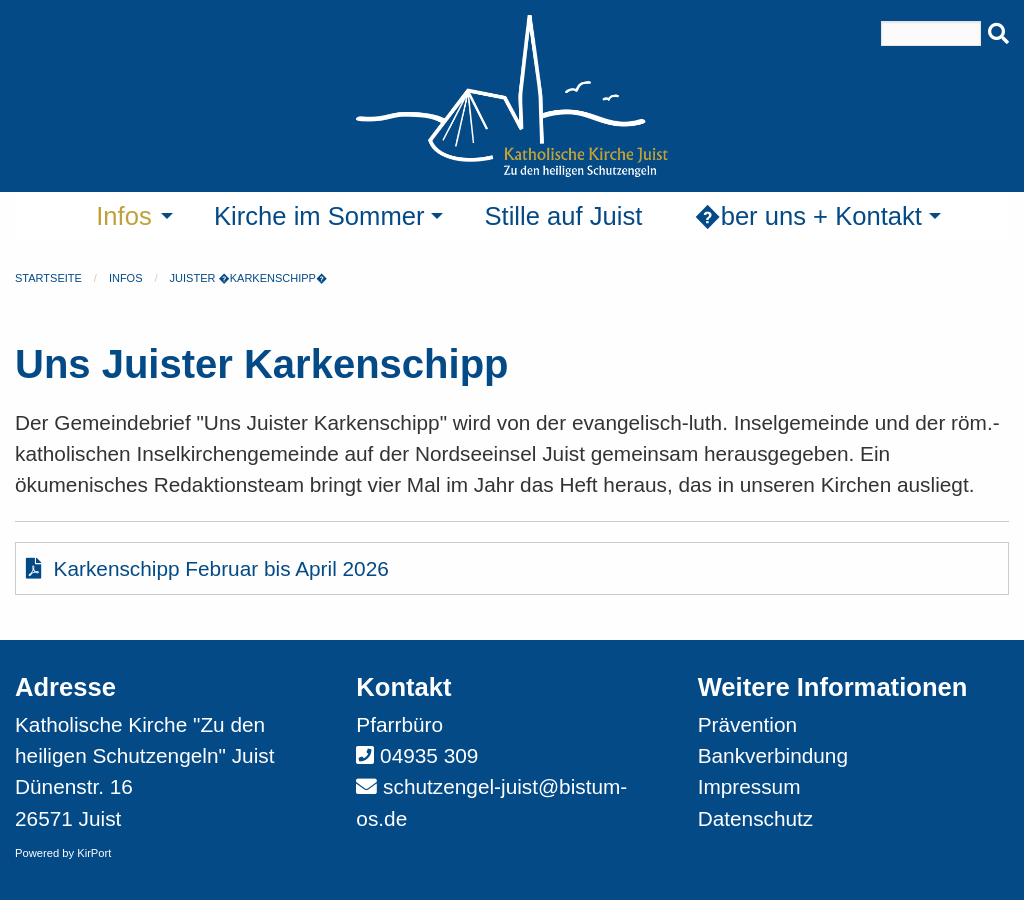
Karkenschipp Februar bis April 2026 (207, 568)
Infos (126, 278)
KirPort (94, 853)
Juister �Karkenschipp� (249, 278)
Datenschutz (756, 818)
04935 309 (429, 755)
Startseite (48, 278)
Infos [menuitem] (124, 216)
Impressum (749, 786)
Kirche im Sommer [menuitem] (319, 216)
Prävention (747, 724)
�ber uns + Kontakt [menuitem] (808, 216)
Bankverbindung (773, 755)
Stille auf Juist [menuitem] (563, 216)
